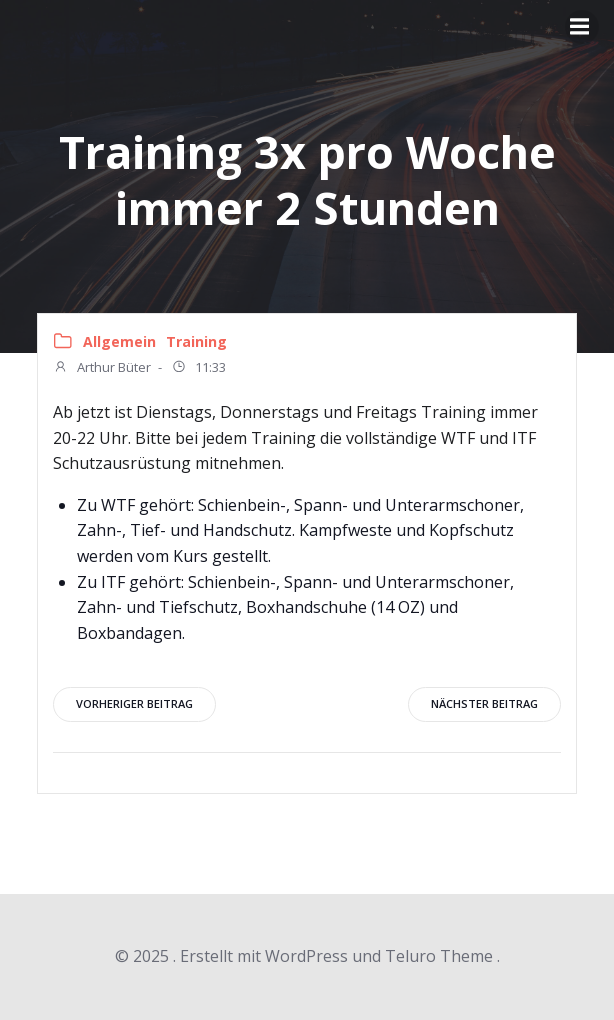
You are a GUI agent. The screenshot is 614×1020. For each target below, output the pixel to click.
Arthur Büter (102, 369)
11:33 (198, 369)
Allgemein (119, 341)
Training (196, 341)
